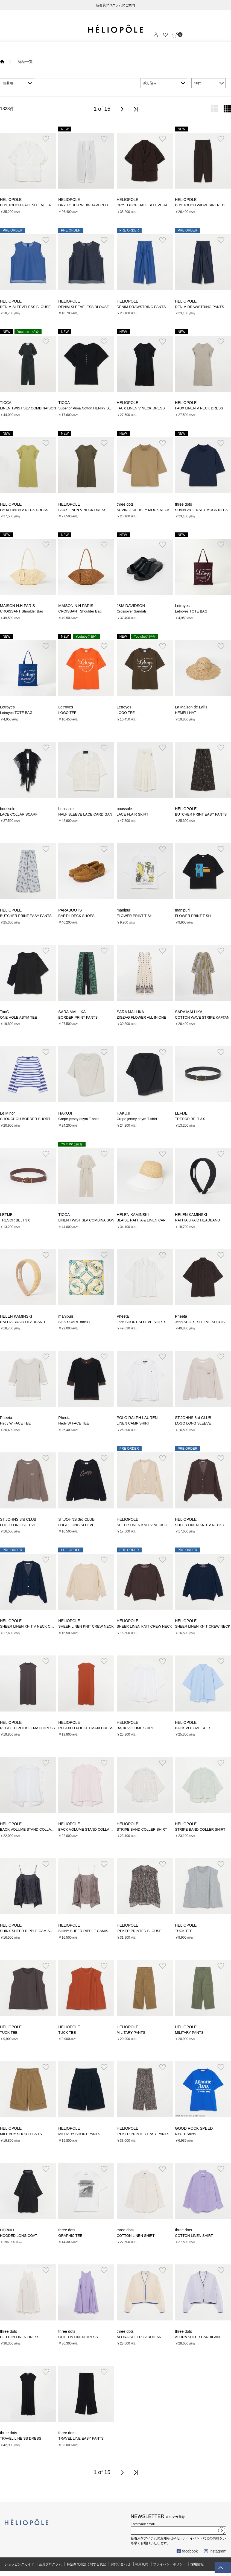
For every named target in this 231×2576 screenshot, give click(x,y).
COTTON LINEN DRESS (20, 2337)
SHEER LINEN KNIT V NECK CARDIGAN (150, 1525)
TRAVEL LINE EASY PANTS (80, 2438)
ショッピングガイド (19, 2564)
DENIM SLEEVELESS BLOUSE (25, 307)
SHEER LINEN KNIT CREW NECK (85, 1626)
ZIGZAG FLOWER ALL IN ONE (141, 1017)
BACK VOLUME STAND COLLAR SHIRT (32, 1829)
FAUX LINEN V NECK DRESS (141, 408)
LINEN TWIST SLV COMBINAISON (28, 408)
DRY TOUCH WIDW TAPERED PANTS (89, 205)
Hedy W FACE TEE (15, 1423)
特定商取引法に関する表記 (86, 2564)
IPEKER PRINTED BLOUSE (139, 1931)
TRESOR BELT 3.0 (190, 1119)
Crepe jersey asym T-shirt (78, 1119)
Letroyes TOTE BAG (191, 611)
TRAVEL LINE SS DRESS (20, 2438)
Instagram (215, 2551)
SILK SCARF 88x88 (74, 1322)
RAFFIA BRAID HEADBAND (197, 1220)
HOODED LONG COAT (18, 2236)
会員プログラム (50, 2564)
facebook (187, 2551)
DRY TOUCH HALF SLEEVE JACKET (30, 205)
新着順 (8, 83)
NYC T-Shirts (185, 2134)
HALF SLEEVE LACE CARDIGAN (85, 814)
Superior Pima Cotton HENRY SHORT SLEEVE (95, 408)
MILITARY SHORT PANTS (21, 2134)
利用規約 (141, 2564)
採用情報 (197, 2564)
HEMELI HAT (185, 713)
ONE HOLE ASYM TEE (18, 1017)
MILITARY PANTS (131, 2032)
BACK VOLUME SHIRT (135, 1728)
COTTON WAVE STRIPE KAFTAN (202, 1017)
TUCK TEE (183, 1931)
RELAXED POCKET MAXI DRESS (27, 1728)
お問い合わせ (120, 2564)
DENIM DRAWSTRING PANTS (141, 307)
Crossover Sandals (132, 611)
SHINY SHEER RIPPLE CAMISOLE (28, 1931)
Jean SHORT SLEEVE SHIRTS (141, 1322)
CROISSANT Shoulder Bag (21, 611)
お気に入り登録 (45, 139)
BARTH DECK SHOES (76, 916)
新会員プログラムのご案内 (115, 5)
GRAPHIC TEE (70, 2236)
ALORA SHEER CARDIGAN (139, 2337)
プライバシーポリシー (169, 2564)
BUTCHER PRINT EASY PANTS (201, 814)
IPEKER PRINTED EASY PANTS (143, 2134)
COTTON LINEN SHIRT (136, 2236)
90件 (197, 83)
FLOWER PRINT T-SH (135, 916)
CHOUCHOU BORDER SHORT (25, 1119)
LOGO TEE (67, 713)
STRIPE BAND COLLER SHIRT (142, 1829)
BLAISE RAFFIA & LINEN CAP (141, 1220)
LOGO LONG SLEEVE (193, 1423)
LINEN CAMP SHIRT (133, 1423)
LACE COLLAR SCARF (18, 814)
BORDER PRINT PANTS (78, 1017)
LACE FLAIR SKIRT (132, 814)
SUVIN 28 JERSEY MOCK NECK (143, 510)
